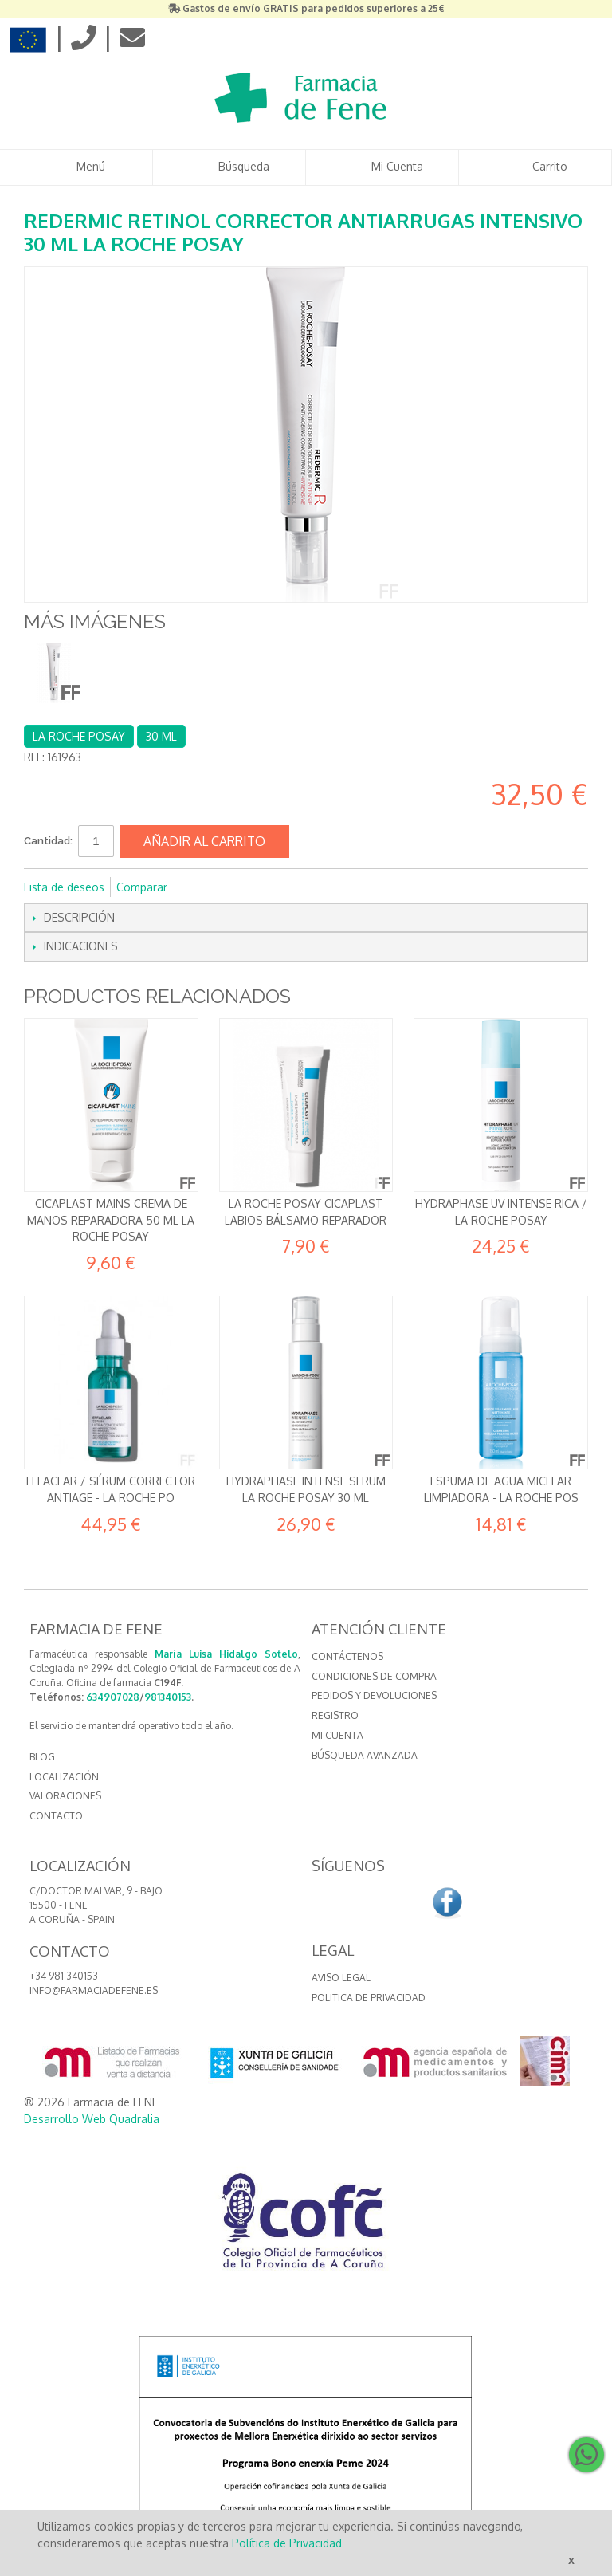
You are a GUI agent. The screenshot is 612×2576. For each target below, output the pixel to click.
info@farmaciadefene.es (93, 1990)
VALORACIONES (65, 1796)
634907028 (112, 1697)
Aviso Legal (341, 1978)
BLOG (42, 1757)
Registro (335, 1715)
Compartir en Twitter (232, 887)
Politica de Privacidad (369, 1998)
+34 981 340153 (63, 1976)
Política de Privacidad (287, 2543)
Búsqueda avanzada (365, 1755)
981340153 (167, 1697)
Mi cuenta (337, 1735)
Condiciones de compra (374, 1676)
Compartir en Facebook (200, 887)
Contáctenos (347, 1656)
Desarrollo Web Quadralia (91, 2119)
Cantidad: (48, 841)
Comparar (141, 887)
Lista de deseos (64, 887)
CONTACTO (56, 1816)
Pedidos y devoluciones (374, 1695)
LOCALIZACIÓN (64, 1777)
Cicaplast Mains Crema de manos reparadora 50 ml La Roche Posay (110, 1220)
